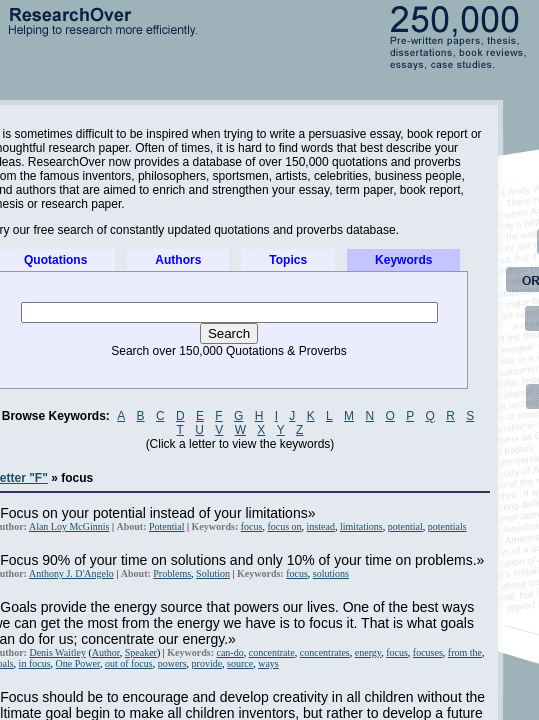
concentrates (325, 652)
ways (268, 663)
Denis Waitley (57, 652)
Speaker (141, 652)
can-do (229, 652)
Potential (167, 526)
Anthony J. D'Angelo (71, 573)
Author (106, 652)
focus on (284, 526)
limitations (361, 526)
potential (405, 526)
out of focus (129, 663)
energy (368, 652)
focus (252, 526)
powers (172, 663)
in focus (35, 663)
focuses (428, 652)
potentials (447, 526)
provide (207, 663)
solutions (331, 573)
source (240, 663)
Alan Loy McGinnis (69, 526)
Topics (288, 260)
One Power (78, 663)
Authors (178, 260)
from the (465, 652)
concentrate (272, 652)
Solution (213, 573)
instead (321, 526)
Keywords (403, 260)
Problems (172, 573)
